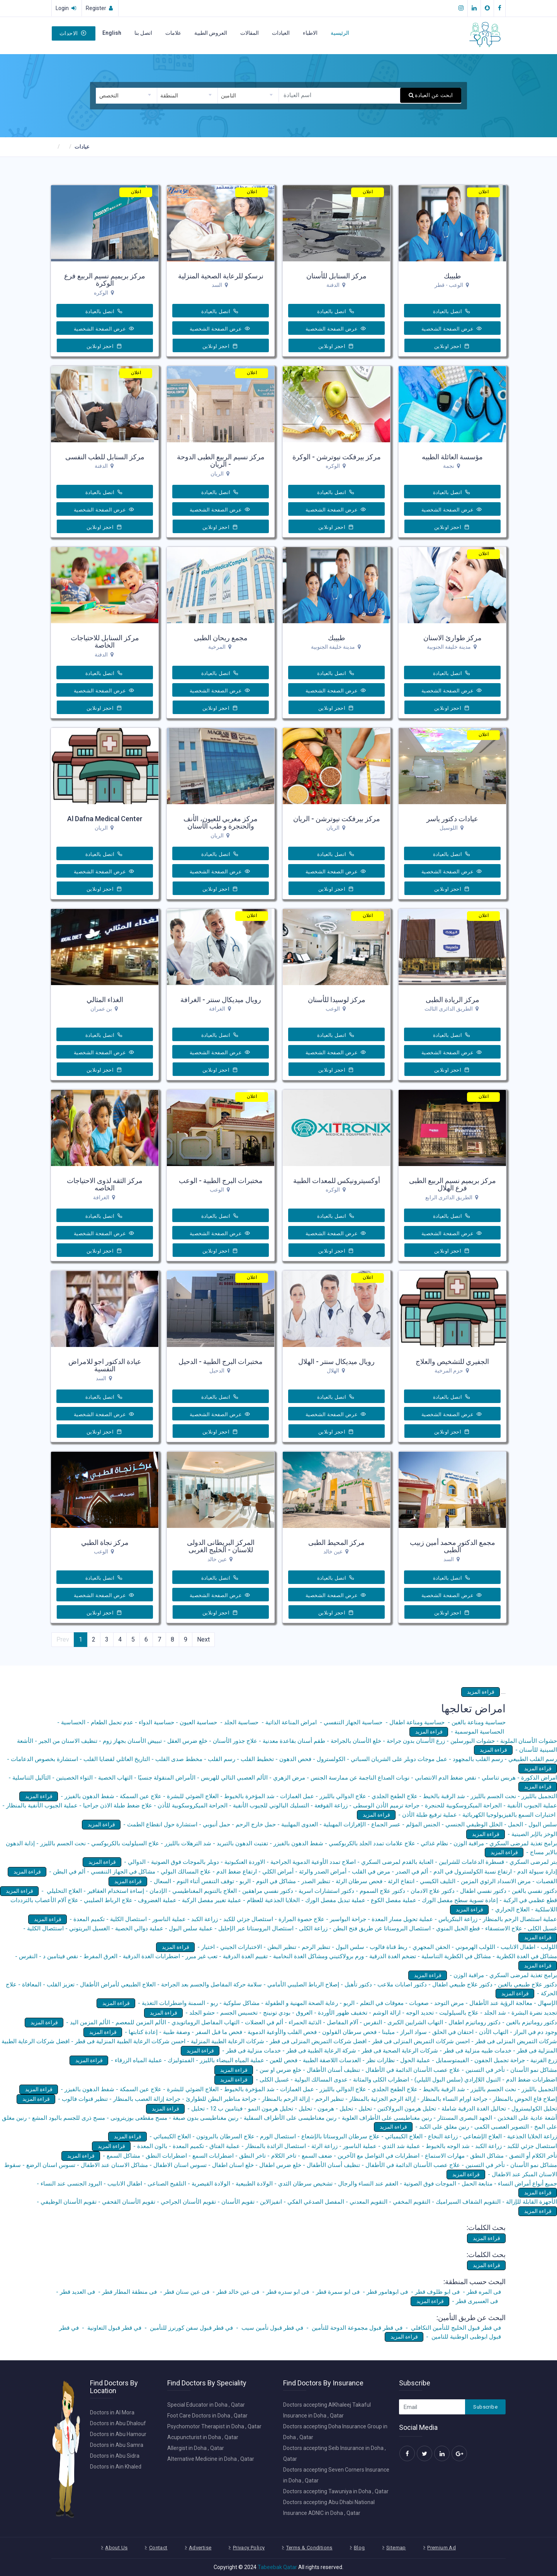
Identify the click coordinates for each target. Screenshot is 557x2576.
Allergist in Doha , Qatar (195, 2448)
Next (203, 1639)
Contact (158, 2547)
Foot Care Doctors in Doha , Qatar (207, 2415)
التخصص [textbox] (109, 95)
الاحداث (72, 33)
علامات (173, 33)
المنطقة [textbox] (169, 95)
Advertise (200, 2547)
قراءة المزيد (480, 1692)
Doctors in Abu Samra (116, 2445)
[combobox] (126, 96)
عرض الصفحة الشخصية (451, 329)
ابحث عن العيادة (431, 95)
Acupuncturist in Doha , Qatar (202, 2437)
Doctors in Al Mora (112, 2412)
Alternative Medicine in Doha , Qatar (210, 2459)
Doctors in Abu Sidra (114, 2456)
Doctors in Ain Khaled (115, 2466)
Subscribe (485, 2407)
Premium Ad (441, 2547)
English (111, 33)
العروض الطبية (210, 33)
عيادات (82, 146)
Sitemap (396, 2547)
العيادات (281, 33)
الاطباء (310, 33)
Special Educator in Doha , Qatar (206, 2405)
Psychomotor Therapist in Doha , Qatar (214, 2426)
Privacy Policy (249, 2547)
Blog (359, 2547)
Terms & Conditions (309, 2547)
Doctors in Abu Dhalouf (118, 2423)
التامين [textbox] (228, 95)
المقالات (249, 33)
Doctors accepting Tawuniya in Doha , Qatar (336, 2491)
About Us (116, 2547)
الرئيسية (340, 33)
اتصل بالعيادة (451, 311)
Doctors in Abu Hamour (118, 2434)
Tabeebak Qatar (277, 2567)
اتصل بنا (143, 33)
